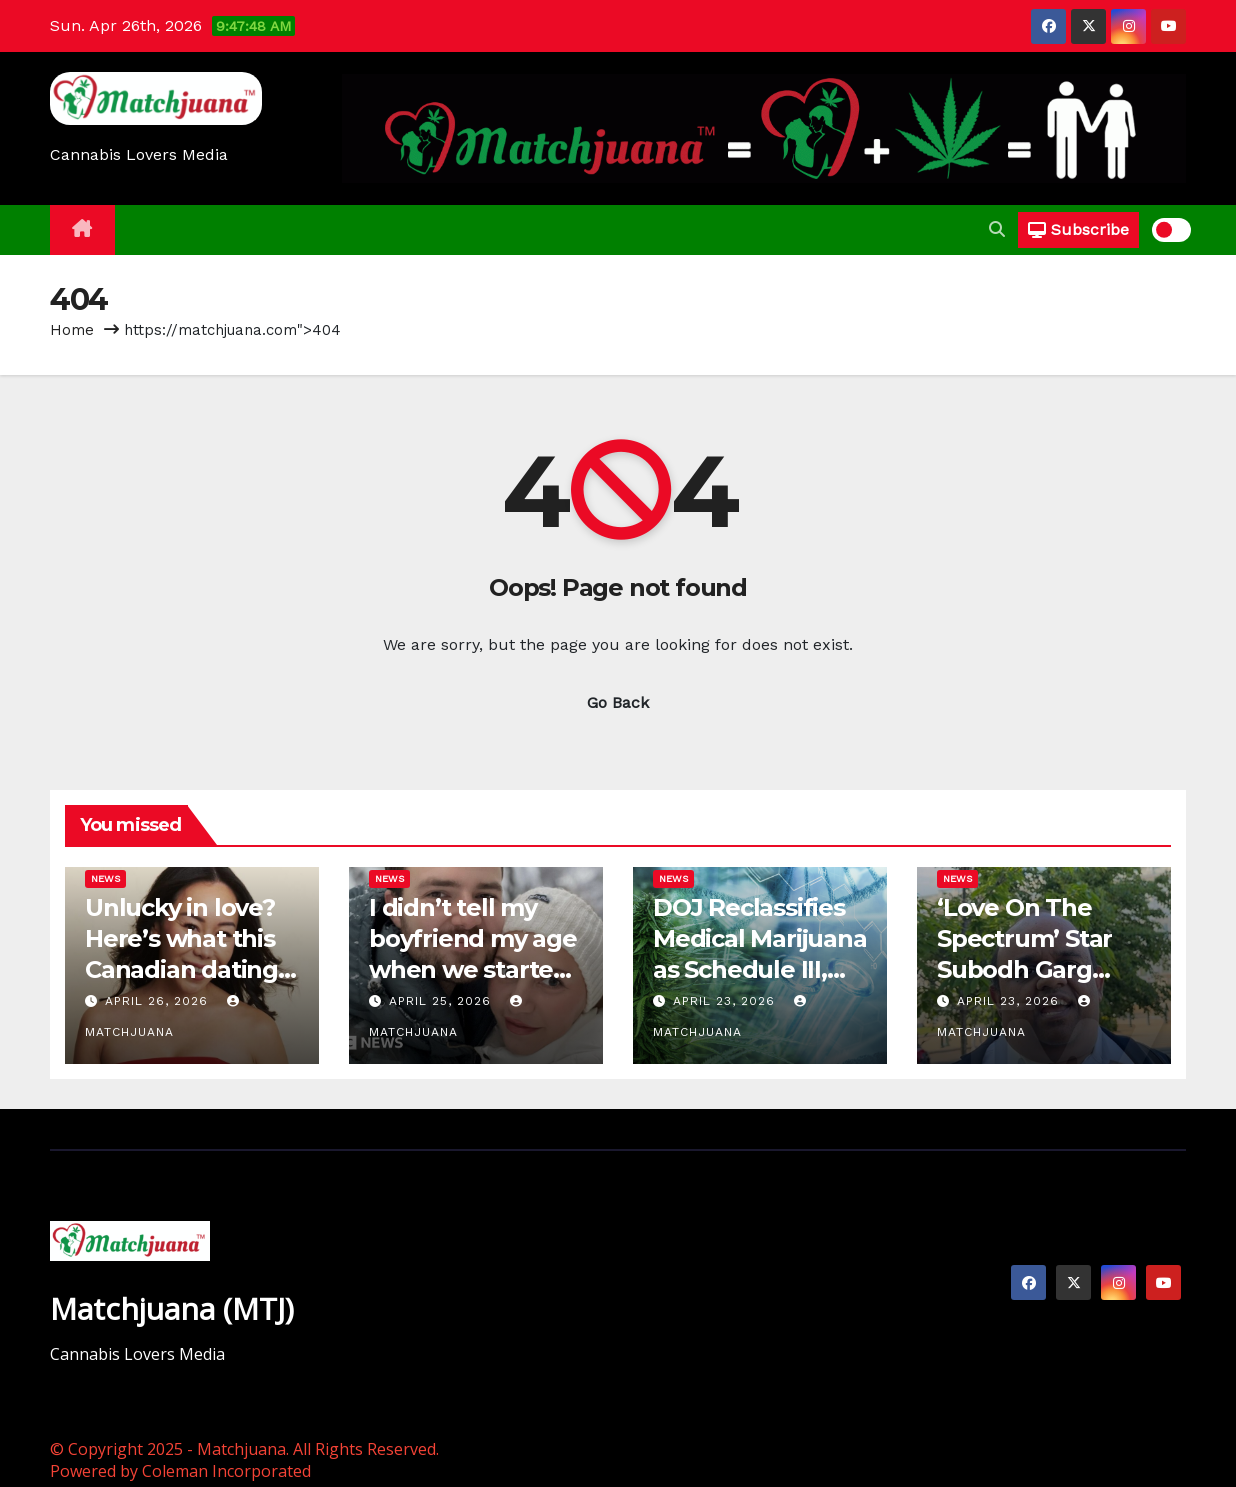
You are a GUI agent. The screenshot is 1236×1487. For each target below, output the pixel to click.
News (105, 878)
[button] (997, 229)
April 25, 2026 (442, 1001)
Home (72, 330)
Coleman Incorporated (226, 1471)
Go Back (618, 702)
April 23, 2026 (726, 1001)
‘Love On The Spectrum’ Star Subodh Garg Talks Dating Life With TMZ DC (1036, 970)
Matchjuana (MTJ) (172, 1308)
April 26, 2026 (159, 1001)
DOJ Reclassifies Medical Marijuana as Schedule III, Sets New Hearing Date (760, 970)
